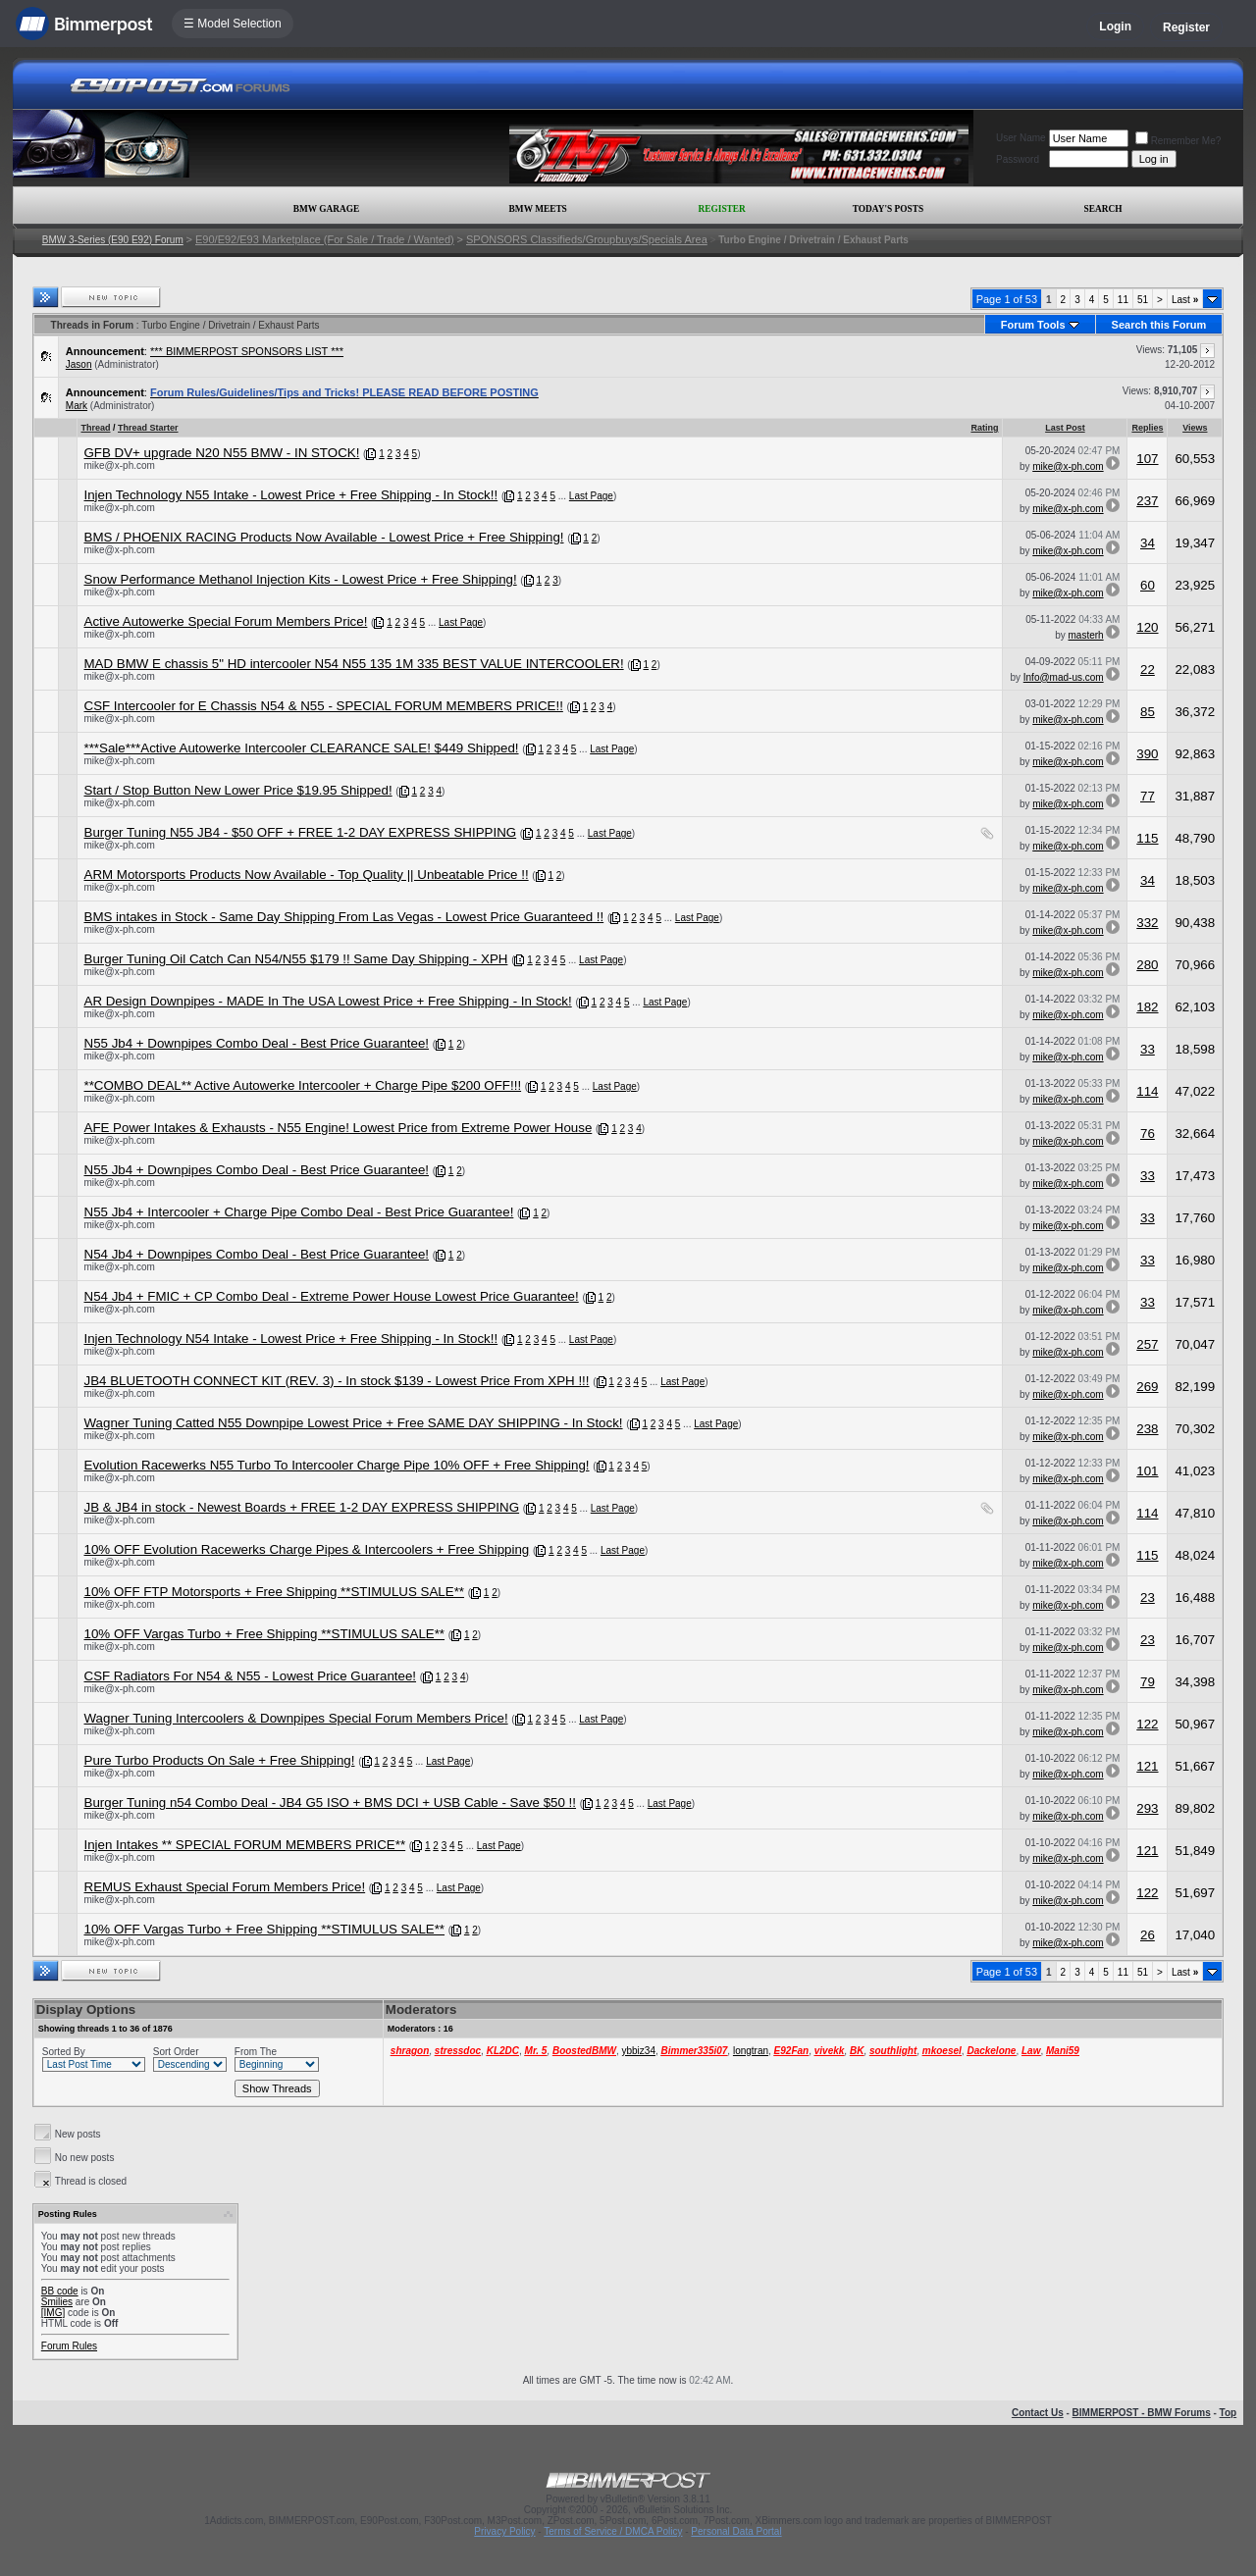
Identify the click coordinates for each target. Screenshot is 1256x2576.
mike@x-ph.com (119, 465)
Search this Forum (1159, 325)
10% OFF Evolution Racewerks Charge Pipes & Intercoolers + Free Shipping (307, 1549)
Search (1103, 209)
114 (1147, 1091)
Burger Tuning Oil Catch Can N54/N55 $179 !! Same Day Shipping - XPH (296, 959)
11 (1123, 299)
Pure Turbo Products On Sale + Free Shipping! (219, 1760)
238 (1147, 1428)
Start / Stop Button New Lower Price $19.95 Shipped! (238, 790)
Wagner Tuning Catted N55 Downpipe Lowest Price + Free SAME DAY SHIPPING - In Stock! (353, 1423)
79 (1147, 1681)
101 (1147, 1471)
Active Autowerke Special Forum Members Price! (226, 621)
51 (1142, 299)
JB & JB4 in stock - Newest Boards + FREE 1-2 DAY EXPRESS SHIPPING (302, 1507)
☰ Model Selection (232, 23)
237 (1147, 500)
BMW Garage (326, 209)
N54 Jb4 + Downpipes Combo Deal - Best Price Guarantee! (257, 1254)
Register (1186, 27)
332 (1147, 922)
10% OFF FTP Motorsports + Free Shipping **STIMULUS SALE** (274, 1591)
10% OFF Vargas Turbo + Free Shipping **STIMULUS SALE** (264, 1633)
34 (1147, 543)
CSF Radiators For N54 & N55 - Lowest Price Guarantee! (250, 1676)
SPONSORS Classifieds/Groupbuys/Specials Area (586, 239)
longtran (750, 2050)
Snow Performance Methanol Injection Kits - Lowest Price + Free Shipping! (300, 579)
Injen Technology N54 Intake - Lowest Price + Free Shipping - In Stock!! (291, 1338)
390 (1147, 754)
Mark (76, 405)
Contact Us (1038, 2412)
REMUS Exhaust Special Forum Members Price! (225, 1887)
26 (1147, 1935)
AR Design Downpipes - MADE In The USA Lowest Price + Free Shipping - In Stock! (328, 1001)
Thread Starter (148, 428)
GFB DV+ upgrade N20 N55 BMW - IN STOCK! (222, 452)
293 (1147, 1808)
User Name (1021, 137)
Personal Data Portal (736, 2531)
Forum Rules (69, 2346)
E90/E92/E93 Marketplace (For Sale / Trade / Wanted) (324, 239)
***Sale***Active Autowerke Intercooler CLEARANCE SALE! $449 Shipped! (301, 748)
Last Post (1065, 428)
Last (1185, 299)
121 (1147, 1766)
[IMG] (53, 2312)
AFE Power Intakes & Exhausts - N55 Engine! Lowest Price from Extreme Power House (338, 1127)
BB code (59, 2291)
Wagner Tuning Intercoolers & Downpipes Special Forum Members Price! (296, 1718)
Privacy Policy (504, 2531)
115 (1147, 838)
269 (1147, 1386)
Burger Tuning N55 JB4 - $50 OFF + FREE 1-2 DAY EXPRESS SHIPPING (300, 832)
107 (1147, 458)
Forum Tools (1033, 325)
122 (1147, 1724)
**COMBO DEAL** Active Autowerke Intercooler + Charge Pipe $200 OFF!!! (303, 1085)
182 (1147, 1007)
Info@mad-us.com (1063, 677)
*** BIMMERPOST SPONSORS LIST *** (246, 351)
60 (1147, 585)
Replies (1147, 428)
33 (1147, 1049)
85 (1147, 711)
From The (256, 2051)
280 (1147, 964)
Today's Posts (888, 209)
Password (1017, 159)
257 (1147, 1344)
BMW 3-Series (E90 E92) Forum (112, 239)
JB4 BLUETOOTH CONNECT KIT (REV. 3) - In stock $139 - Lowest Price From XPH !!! (337, 1380)
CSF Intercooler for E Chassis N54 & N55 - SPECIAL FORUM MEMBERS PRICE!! (323, 705)
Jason (79, 364)
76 (1147, 1133)
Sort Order (176, 2051)
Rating (984, 428)
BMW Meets (538, 209)
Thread (96, 428)
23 (1147, 1597)
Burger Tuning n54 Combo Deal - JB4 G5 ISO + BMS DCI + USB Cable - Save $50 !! (330, 1802)
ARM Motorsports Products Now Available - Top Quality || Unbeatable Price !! (306, 874)
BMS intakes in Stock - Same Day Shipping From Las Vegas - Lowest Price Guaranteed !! (344, 916)
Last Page (591, 495)
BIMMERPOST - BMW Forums (1142, 2412)
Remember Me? (1178, 140)
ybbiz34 (637, 2050)
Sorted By (63, 2051)
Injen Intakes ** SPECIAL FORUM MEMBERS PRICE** (245, 1844)
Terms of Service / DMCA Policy (613, 2531)
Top (1228, 2412)
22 (1147, 669)
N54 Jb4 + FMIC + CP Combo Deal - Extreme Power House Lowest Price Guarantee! (331, 1296)
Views (1194, 428)
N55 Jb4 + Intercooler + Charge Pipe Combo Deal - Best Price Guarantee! (299, 1212)
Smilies (57, 2301)
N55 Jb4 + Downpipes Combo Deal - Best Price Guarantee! (257, 1043)
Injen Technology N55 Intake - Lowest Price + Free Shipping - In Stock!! (291, 495)
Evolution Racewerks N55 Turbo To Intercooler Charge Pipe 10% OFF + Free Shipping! (337, 1465)
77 (1147, 796)
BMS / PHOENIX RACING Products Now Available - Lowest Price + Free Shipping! (324, 537)
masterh (1086, 635)
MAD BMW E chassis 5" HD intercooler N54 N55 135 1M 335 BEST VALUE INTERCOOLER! (354, 663)
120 (1147, 627)
